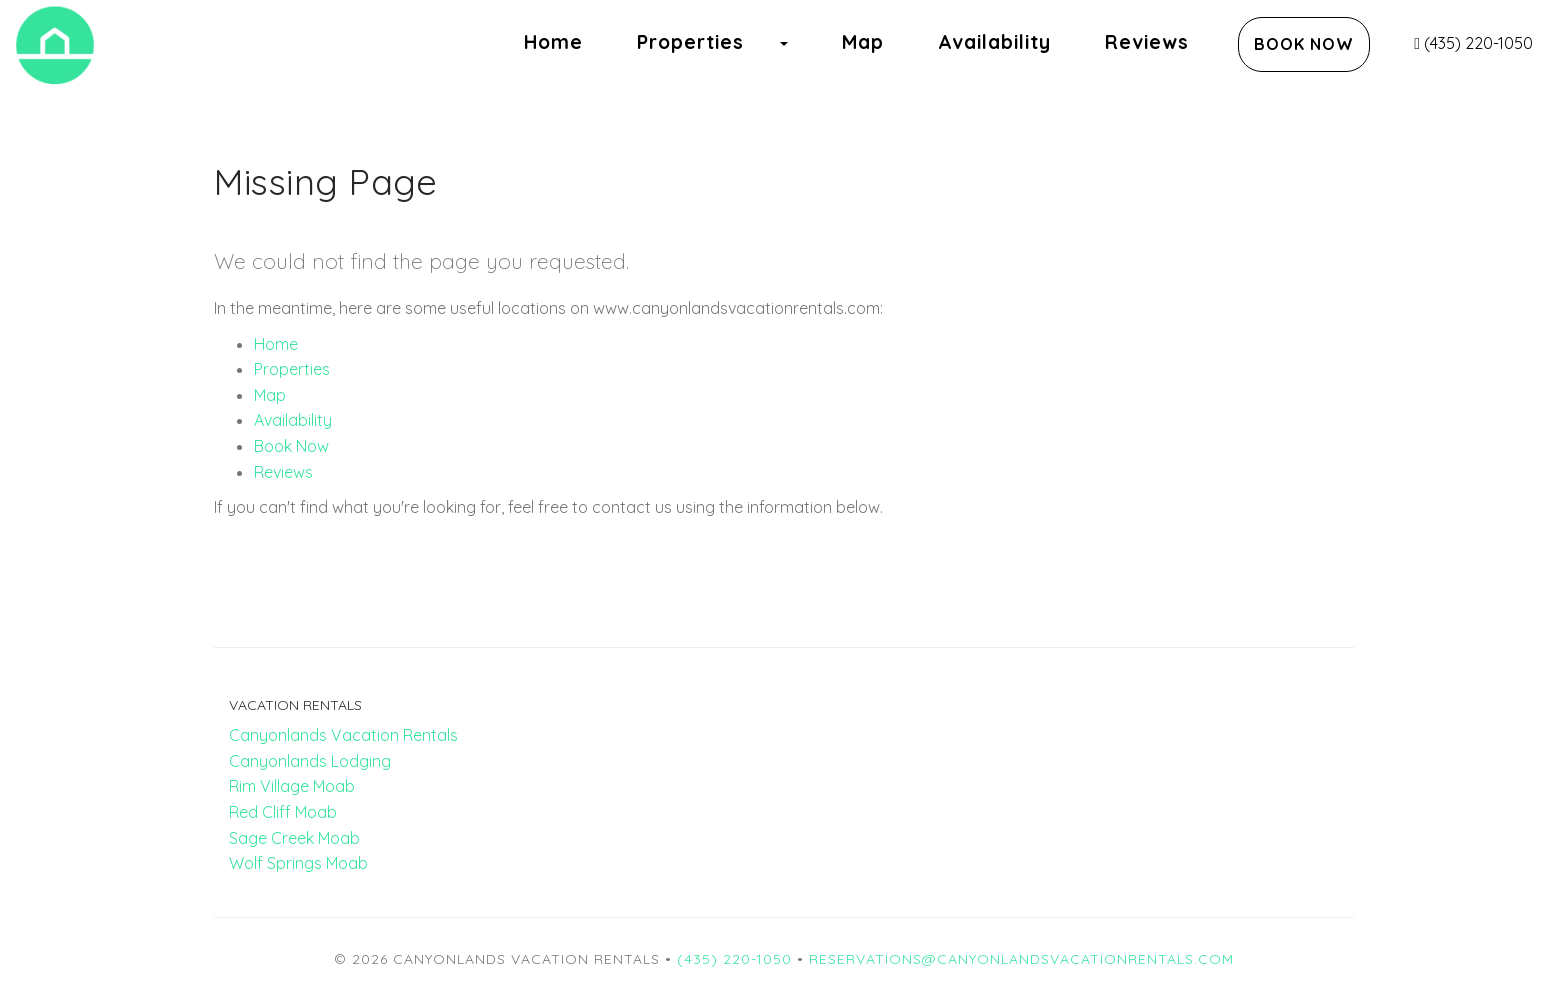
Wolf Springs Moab (298, 863)
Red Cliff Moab (283, 812)
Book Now (1304, 44)
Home (553, 42)
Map (863, 42)
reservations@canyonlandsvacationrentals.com (1021, 959)
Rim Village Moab (292, 786)
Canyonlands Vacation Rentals (343, 735)
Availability (994, 42)
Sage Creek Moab (294, 838)
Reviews (1147, 42)
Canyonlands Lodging (310, 761)
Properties (690, 42)
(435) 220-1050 (1473, 43)
